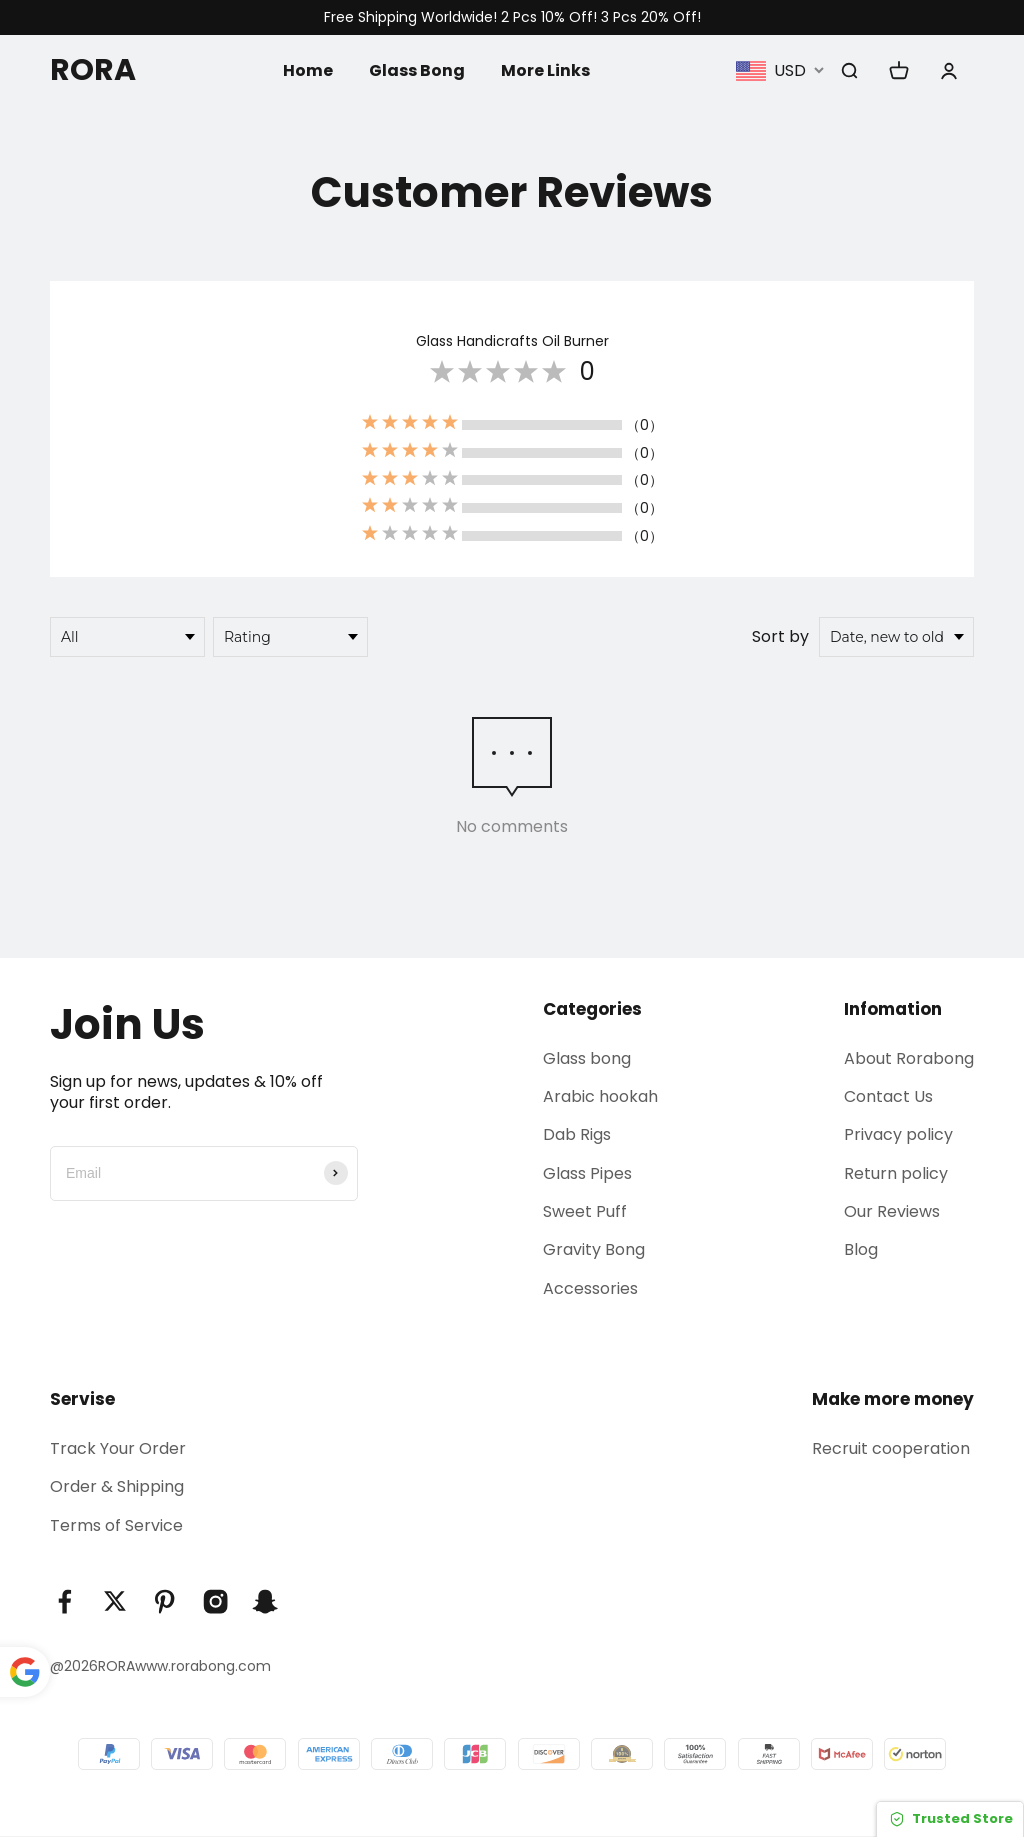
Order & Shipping (117, 1487)
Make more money (893, 1400)
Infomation (893, 1009)
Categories (592, 1009)
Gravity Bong (594, 1250)
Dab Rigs (577, 1135)
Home (308, 69)
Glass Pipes (587, 1173)
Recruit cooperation (891, 1449)
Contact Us (888, 1096)
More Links (545, 69)
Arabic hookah (600, 1096)
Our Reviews (892, 1211)
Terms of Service (116, 1525)
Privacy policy (898, 1135)
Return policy (896, 1173)
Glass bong (587, 1058)
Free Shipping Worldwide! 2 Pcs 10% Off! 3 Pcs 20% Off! (512, 17)
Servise (82, 1400)
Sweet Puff (585, 1211)
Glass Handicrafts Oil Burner (512, 341)
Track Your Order (118, 1449)
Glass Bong (417, 69)
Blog (861, 1250)
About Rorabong (909, 1058)
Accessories (590, 1288)
